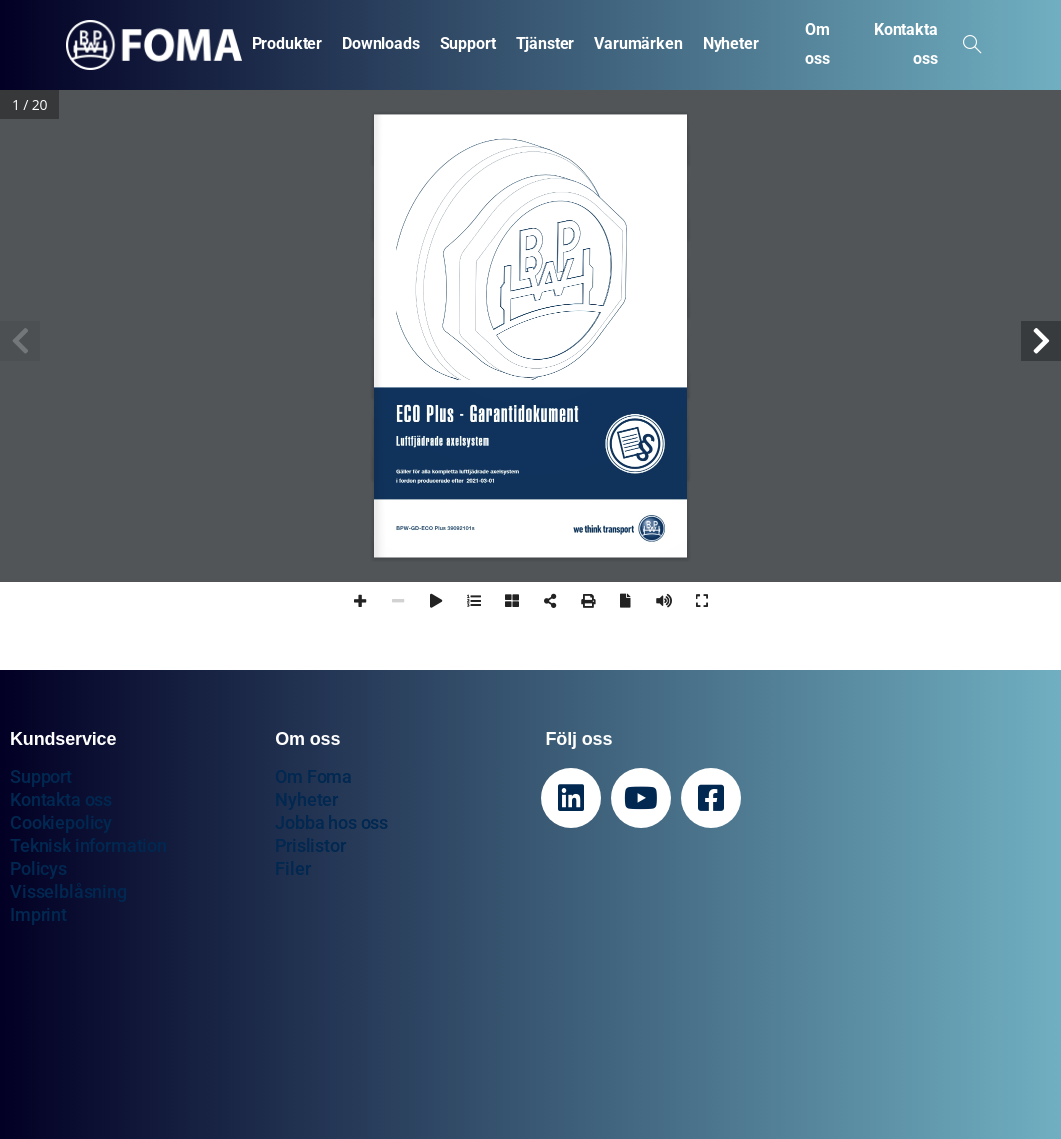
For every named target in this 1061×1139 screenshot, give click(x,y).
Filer (292, 868)
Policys (38, 868)
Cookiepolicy (61, 822)
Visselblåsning (68, 891)
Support (41, 776)
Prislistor (310, 845)
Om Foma (313, 776)
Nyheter (306, 799)
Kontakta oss (61, 799)
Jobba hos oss (331, 822)
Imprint (38, 914)
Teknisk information (88, 845)
